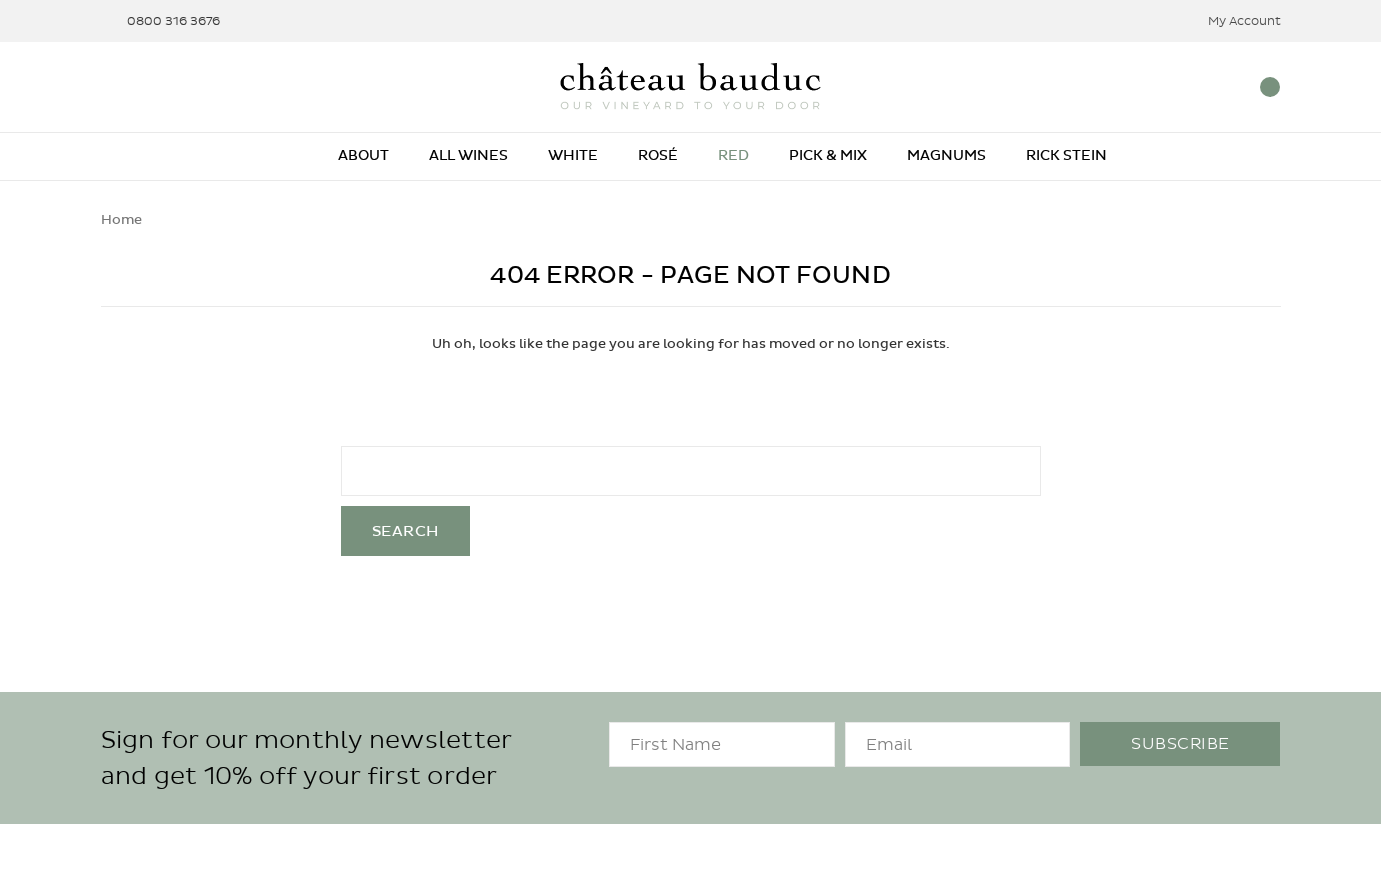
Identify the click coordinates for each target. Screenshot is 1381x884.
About (363, 155)
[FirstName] (722, 744)
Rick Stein (1066, 155)
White (573, 155)
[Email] (958, 744)
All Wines (468, 155)
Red (733, 155)
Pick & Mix (828, 155)
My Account (1231, 21)
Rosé (658, 155)
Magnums (946, 155)
